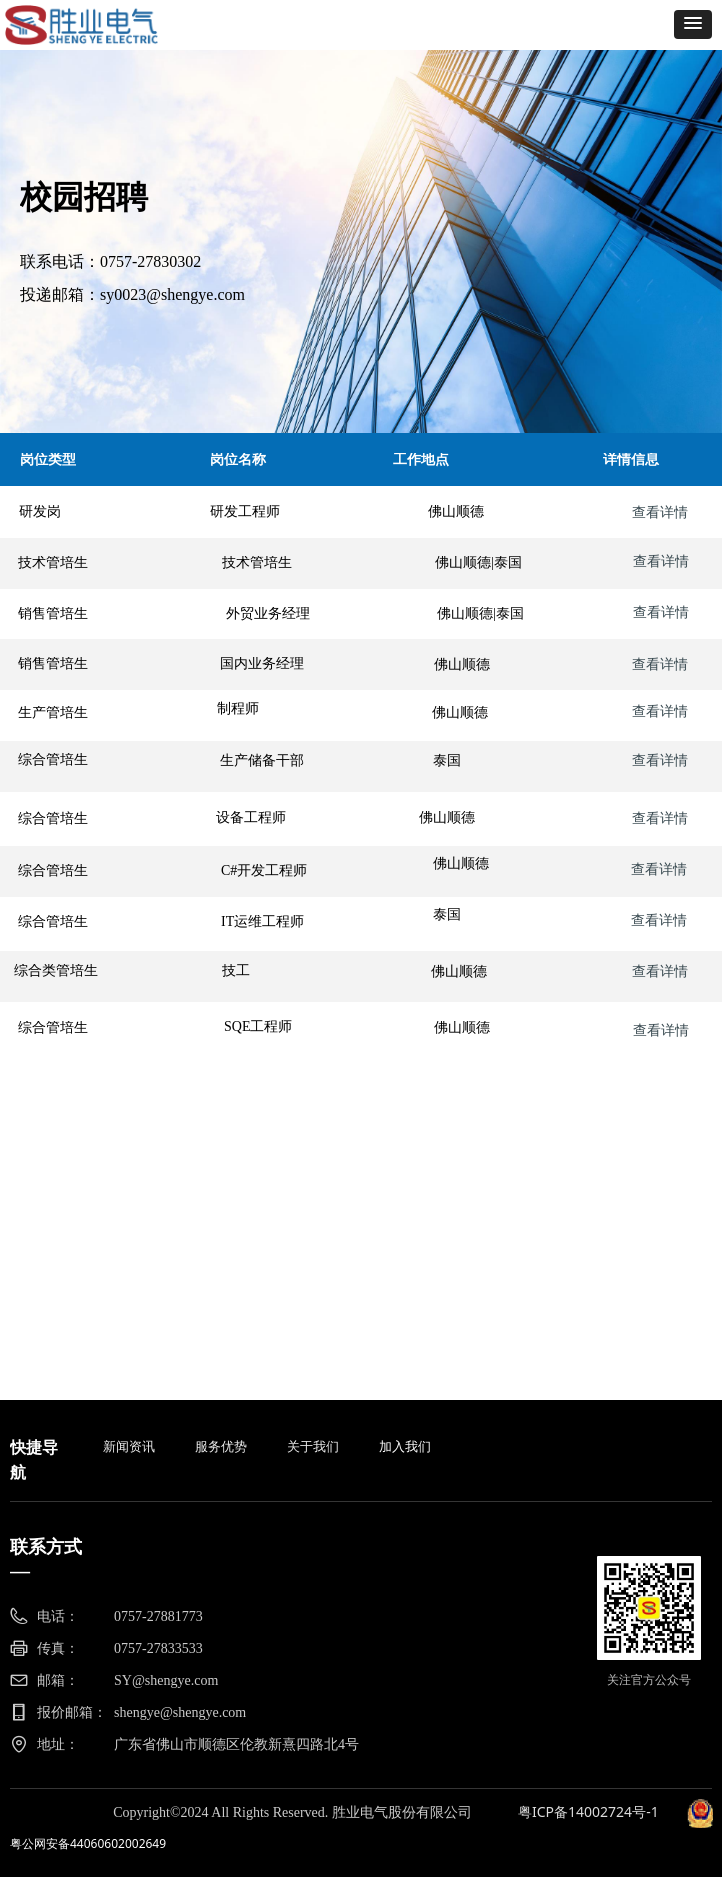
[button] (693, 24)
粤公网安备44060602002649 (88, 1843)
